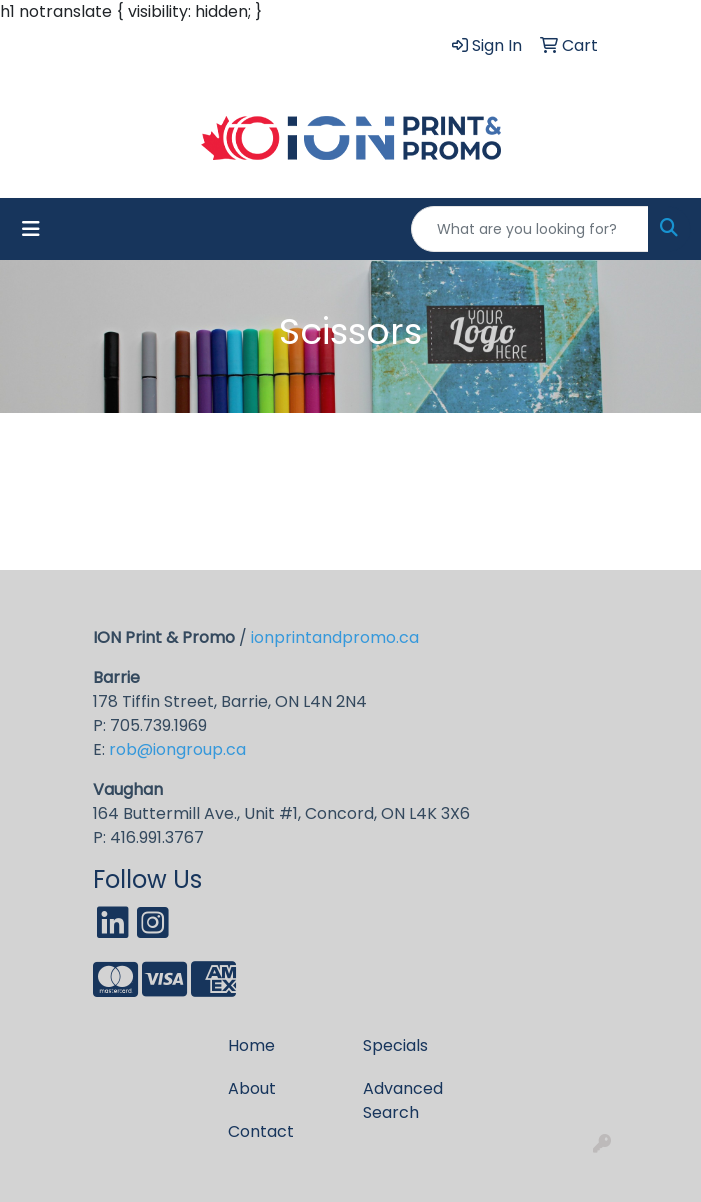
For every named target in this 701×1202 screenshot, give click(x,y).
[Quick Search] (530, 229)
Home (251, 1045)
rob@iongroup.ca (177, 749)
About (252, 1088)
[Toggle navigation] (31, 229)
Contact (261, 1131)
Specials (395, 1045)
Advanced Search (403, 1100)
